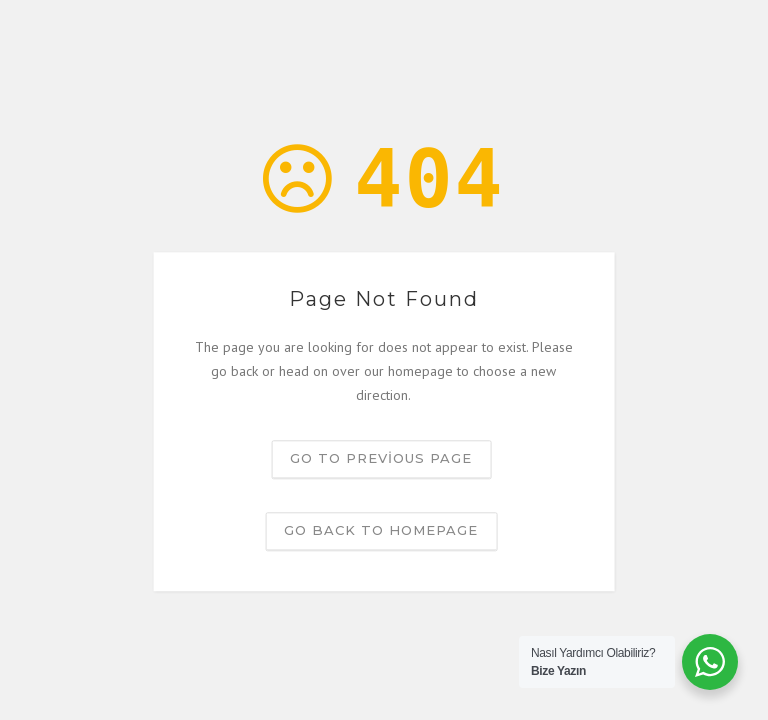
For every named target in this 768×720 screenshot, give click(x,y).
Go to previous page (381, 459)
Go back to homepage (381, 531)
